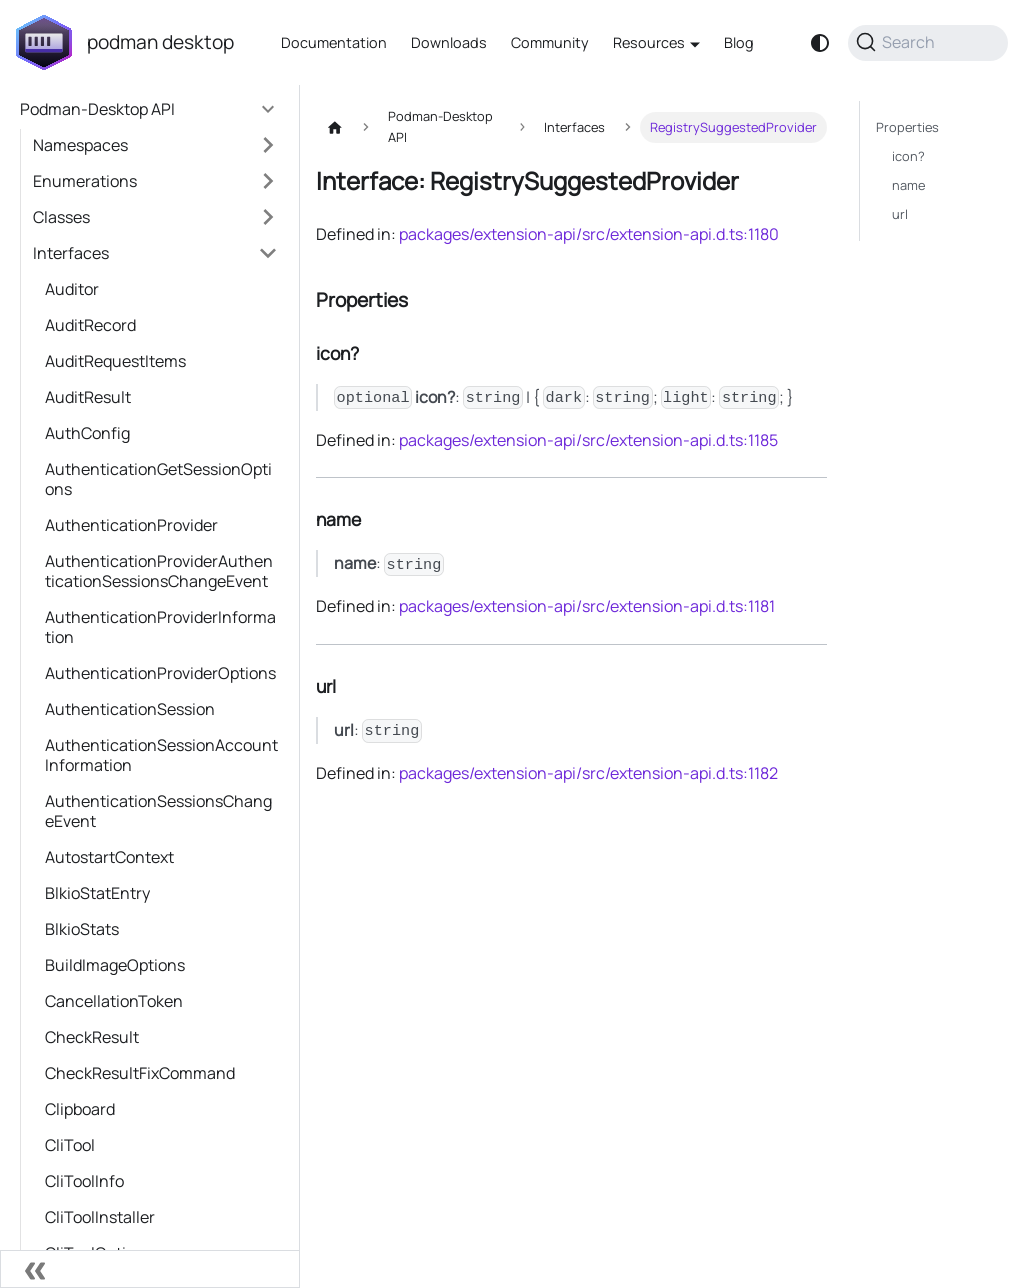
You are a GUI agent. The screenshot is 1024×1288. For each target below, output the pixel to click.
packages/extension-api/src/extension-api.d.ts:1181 (587, 606)
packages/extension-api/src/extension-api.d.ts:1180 (589, 234)
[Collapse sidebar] (150, 1269)
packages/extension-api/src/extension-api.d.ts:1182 (588, 773)
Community (550, 42)
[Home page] (335, 127)
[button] (155, 145)
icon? (908, 156)
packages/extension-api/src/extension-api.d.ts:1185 (588, 440)
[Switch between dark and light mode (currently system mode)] (820, 43)
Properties (907, 127)
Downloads (449, 42)
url (900, 214)
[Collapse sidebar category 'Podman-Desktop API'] (268, 109)
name (908, 185)
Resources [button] (649, 42)
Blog (739, 42)
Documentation (334, 42)
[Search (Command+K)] (928, 43)
